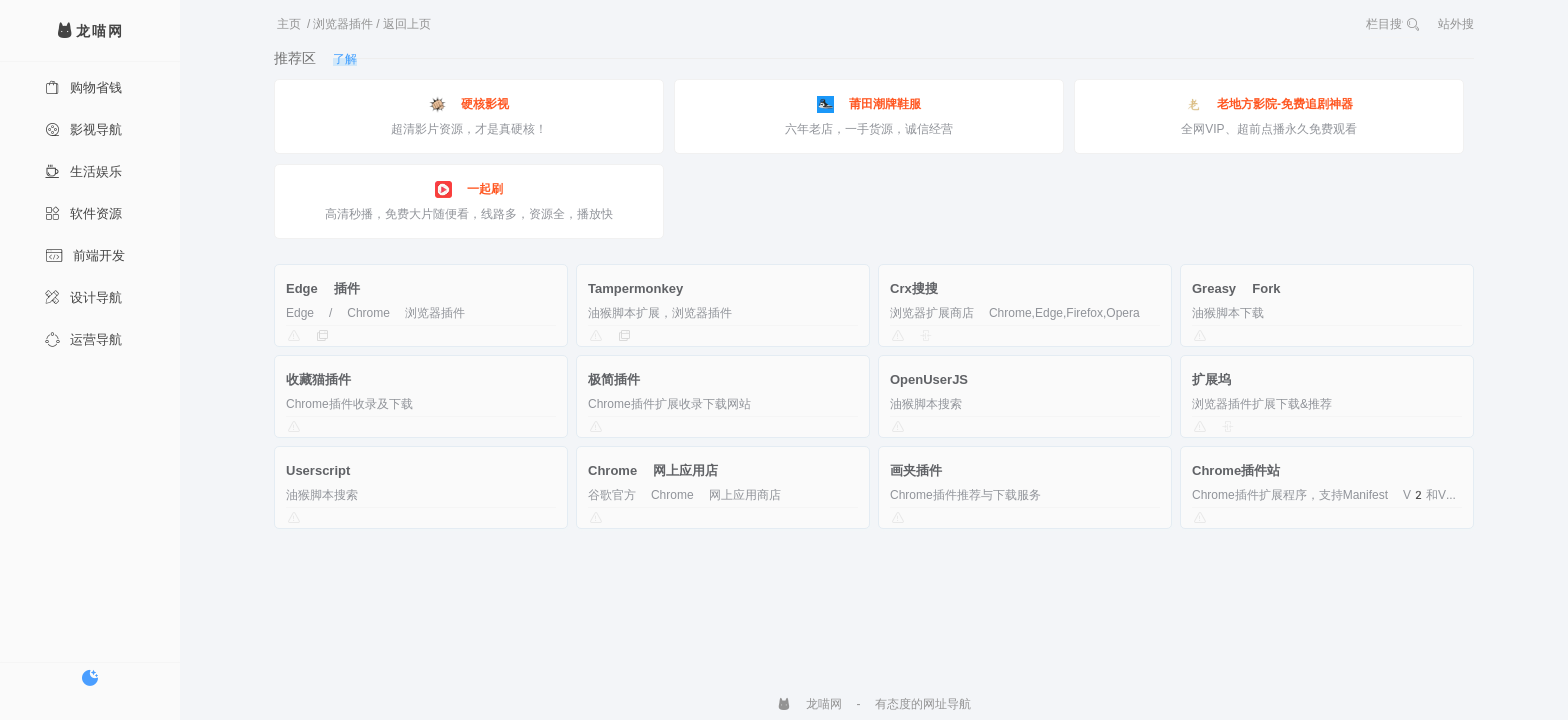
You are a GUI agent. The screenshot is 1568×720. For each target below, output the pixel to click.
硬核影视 (469, 104)
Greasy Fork (1236, 288)
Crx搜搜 (914, 288)
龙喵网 (809, 704)
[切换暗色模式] (90, 678)
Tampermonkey (635, 288)
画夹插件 (916, 470)
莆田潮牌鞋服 (869, 104)
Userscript (318, 470)
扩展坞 (1211, 379)
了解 (345, 59)
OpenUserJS (929, 379)
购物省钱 (83, 87)
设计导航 (83, 297)
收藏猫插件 (318, 379)
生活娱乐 (83, 171)
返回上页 (407, 24)
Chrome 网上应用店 (653, 470)
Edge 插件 (323, 288)
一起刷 (469, 189)
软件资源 (83, 213)
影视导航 (83, 129)
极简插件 (614, 379)
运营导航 (83, 339)
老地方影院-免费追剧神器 (1269, 104)
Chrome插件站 (1236, 470)
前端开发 (85, 255)
